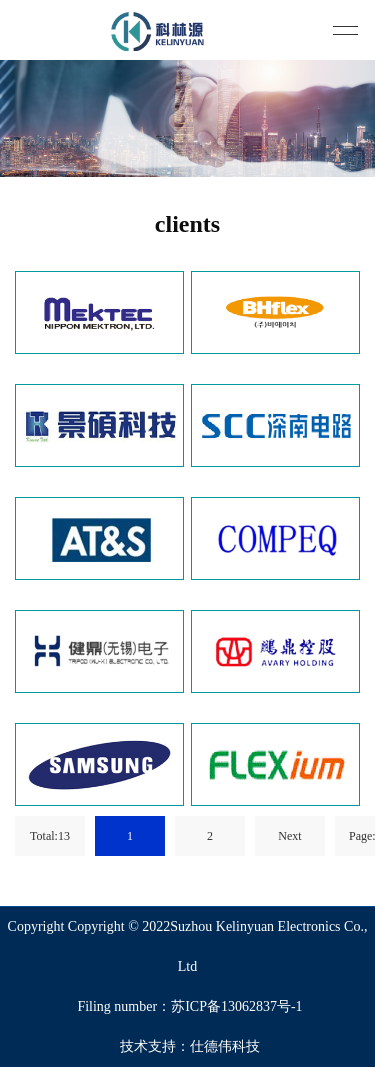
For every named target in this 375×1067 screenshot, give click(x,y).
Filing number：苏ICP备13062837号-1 (189, 1006)
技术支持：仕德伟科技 (190, 1046)
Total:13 (50, 836)
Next (289, 836)
